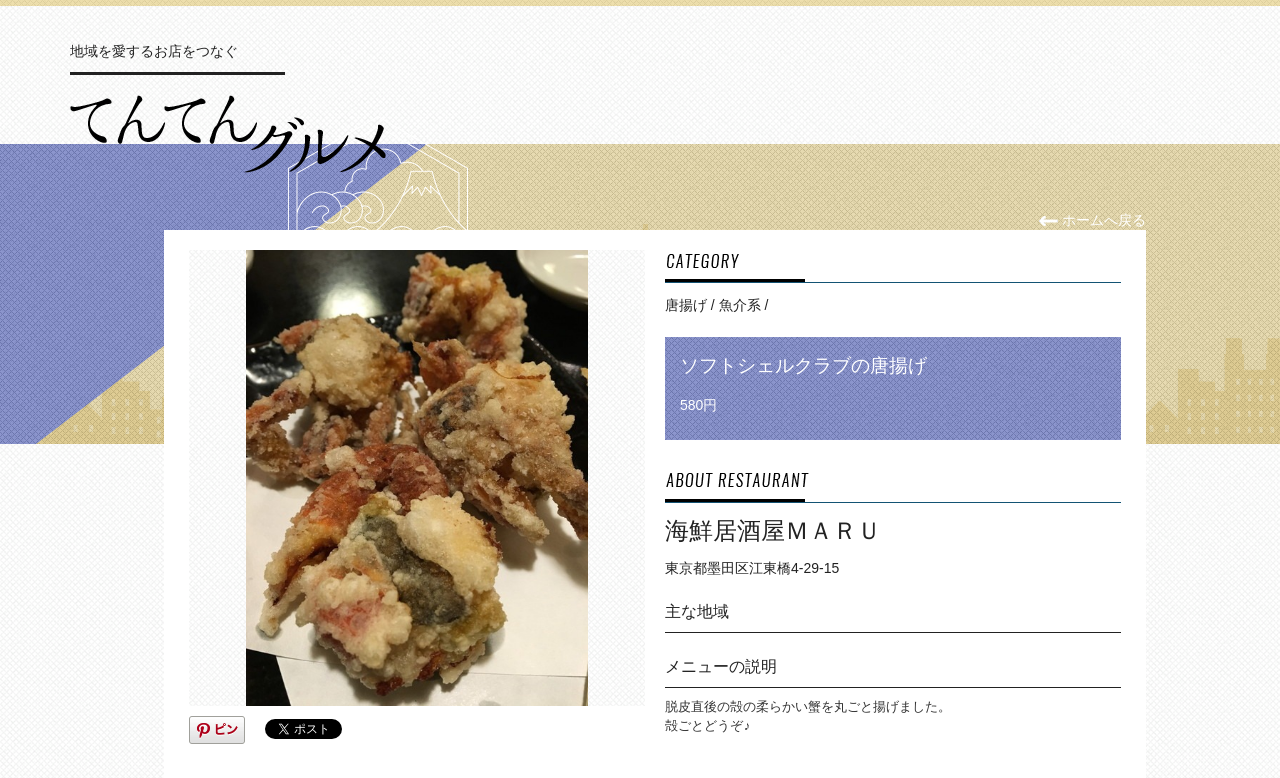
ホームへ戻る (1092, 220)
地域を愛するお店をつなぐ (154, 51)
